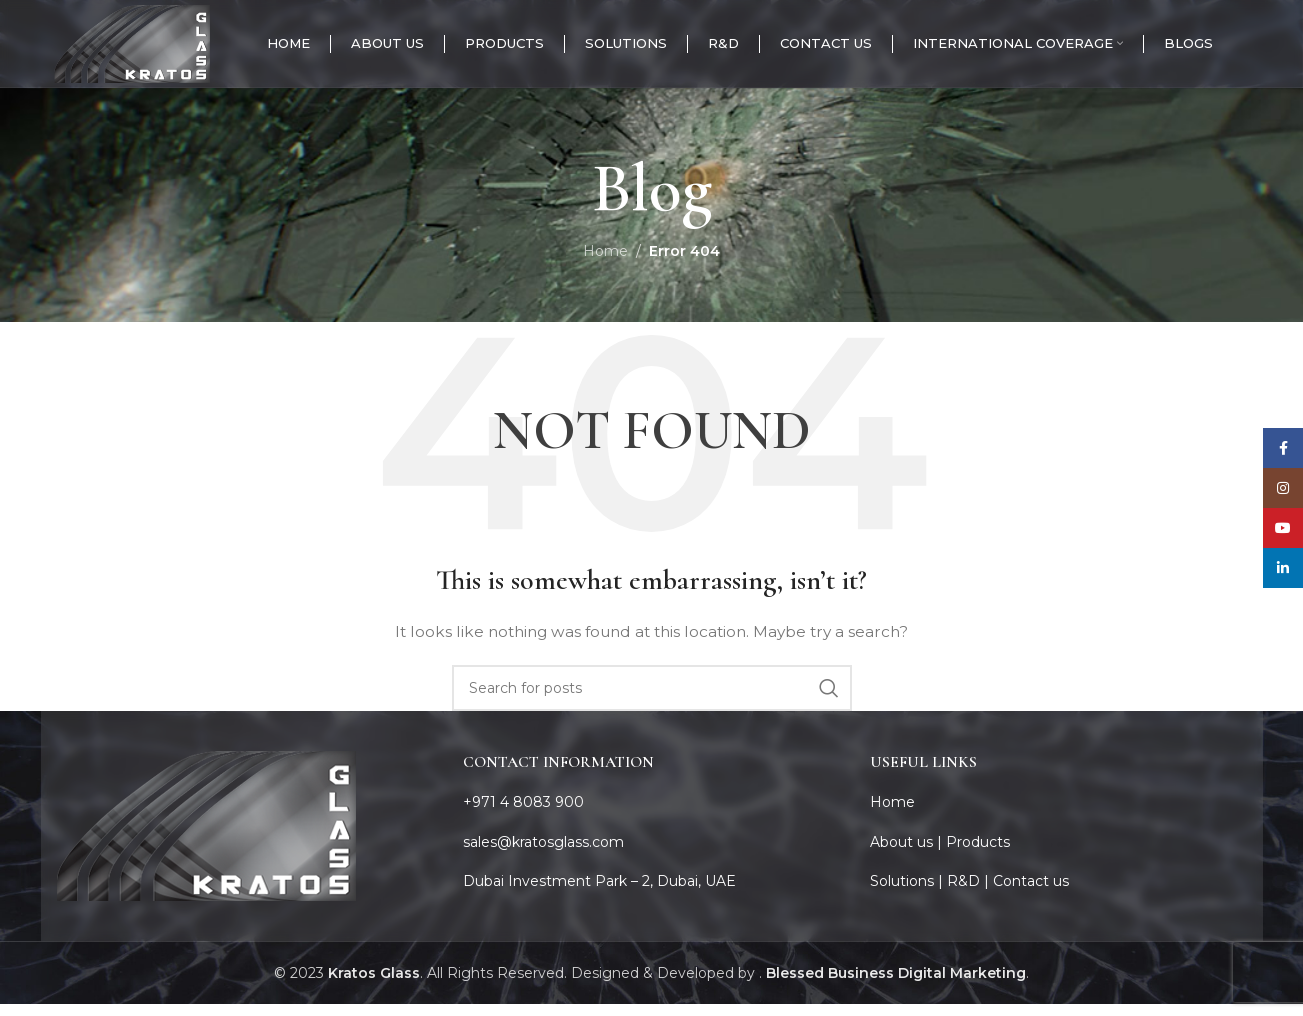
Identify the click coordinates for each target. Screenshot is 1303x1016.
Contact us (1031, 893)
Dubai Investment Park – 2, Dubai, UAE (599, 893)
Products (978, 854)
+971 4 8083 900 (523, 814)
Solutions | (908, 893)
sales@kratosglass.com (543, 854)
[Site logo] (144, 49)
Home (605, 263)
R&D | (970, 893)
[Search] (652, 700)
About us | (908, 854)
